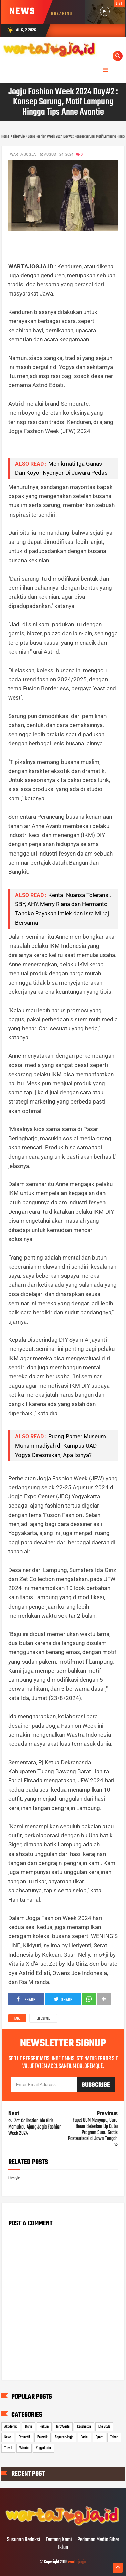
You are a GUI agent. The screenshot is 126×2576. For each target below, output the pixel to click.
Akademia (10, 2427)
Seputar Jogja (64, 2437)
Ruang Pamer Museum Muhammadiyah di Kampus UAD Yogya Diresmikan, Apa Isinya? (60, 1445)
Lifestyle (43, 2018)
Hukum (44, 2427)
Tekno (114, 2437)
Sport (99, 2437)
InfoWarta (63, 2427)
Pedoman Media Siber (98, 2540)
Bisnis (28, 2427)
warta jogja (77, 2562)
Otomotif (24, 2437)
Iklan (63, 2547)
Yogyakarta (43, 2448)
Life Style (104, 2427)
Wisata (24, 2448)
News (7, 2437)
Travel (8, 2448)
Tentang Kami (59, 2540)
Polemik (42, 2437)
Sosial (84, 2437)
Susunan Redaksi (23, 2540)
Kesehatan (84, 2427)
